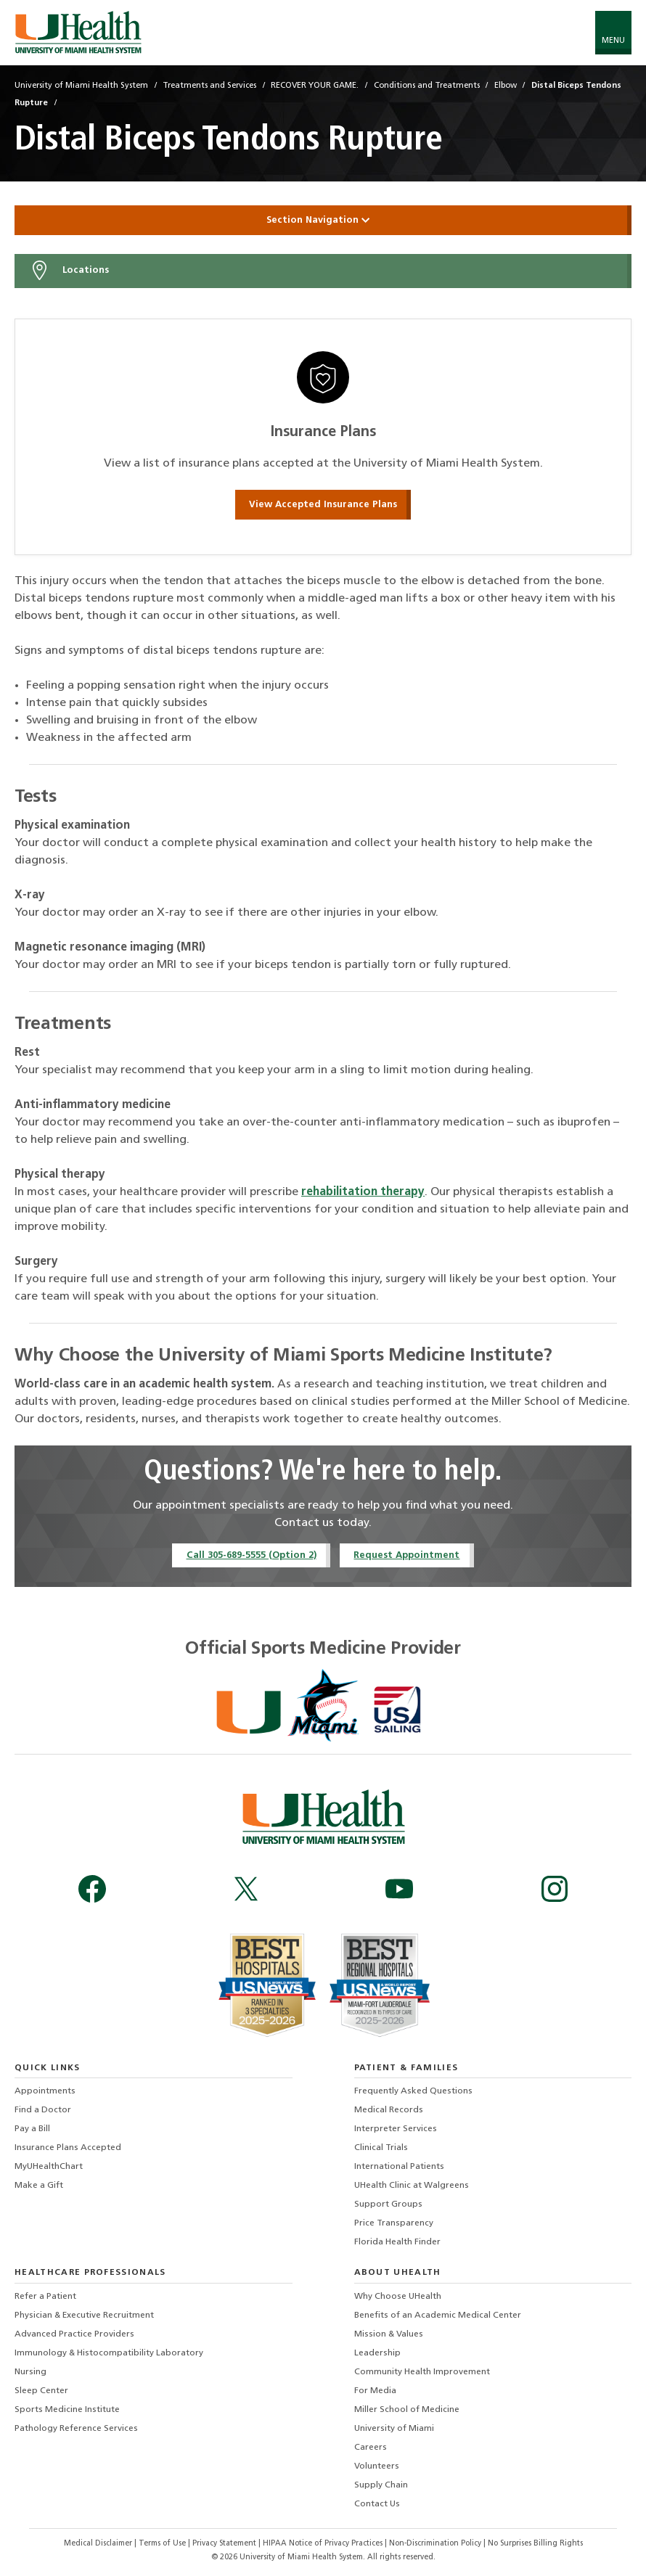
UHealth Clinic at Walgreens (411, 2185)
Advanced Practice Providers (74, 2334)
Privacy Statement (225, 2544)
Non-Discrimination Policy (435, 2544)
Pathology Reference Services (76, 2428)
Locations (68, 271)
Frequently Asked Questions (413, 2091)
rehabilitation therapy (363, 1192)
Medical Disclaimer (99, 2544)
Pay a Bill (32, 2129)
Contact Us (377, 2504)
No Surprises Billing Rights (535, 2544)
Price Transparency (393, 2223)
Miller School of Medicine (406, 2409)
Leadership (377, 2353)
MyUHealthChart (49, 2166)
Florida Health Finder (397, 2242)
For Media (375, 2391)
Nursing (30, 2372)
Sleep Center (41, 2391)
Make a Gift (39, 2185)
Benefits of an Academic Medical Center (437, 2315)
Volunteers (376, 2466)
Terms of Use (163, 2544)
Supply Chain (381, 2485)
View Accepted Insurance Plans (323, 504)
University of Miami (394, 2428)
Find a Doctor (43, 2110)
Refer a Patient (45, 2296)
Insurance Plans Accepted (68, 2148)
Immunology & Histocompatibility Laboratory (109, 2353)
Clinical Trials (381, 2148)
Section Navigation (323, 220)
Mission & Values (388, 2334)
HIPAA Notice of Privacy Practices (323, 2544)
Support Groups (388, 2204)
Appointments (45, 2091)
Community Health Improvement (422, 2372)
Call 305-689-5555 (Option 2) (251, 1555)
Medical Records (388, 2110)
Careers (370, 2447)
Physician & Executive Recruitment (84, 2315)
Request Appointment (406, 1555)
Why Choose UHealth (397, 2296)
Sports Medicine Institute (67, 2409)
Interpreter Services (395, 2129)
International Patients (399, 2166)
